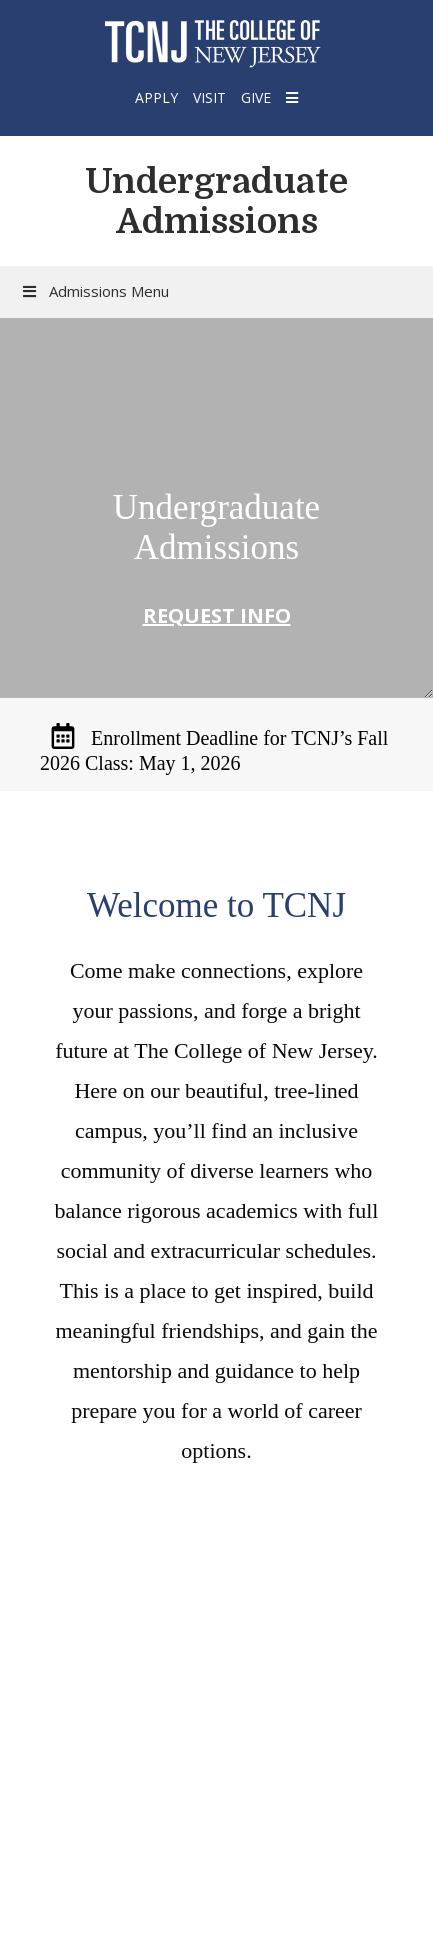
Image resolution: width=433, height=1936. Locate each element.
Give (256, 97)
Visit (209, 97)
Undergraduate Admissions (216, 201)
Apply (156, 97)
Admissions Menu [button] (94, 291)
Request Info (217, 615)
